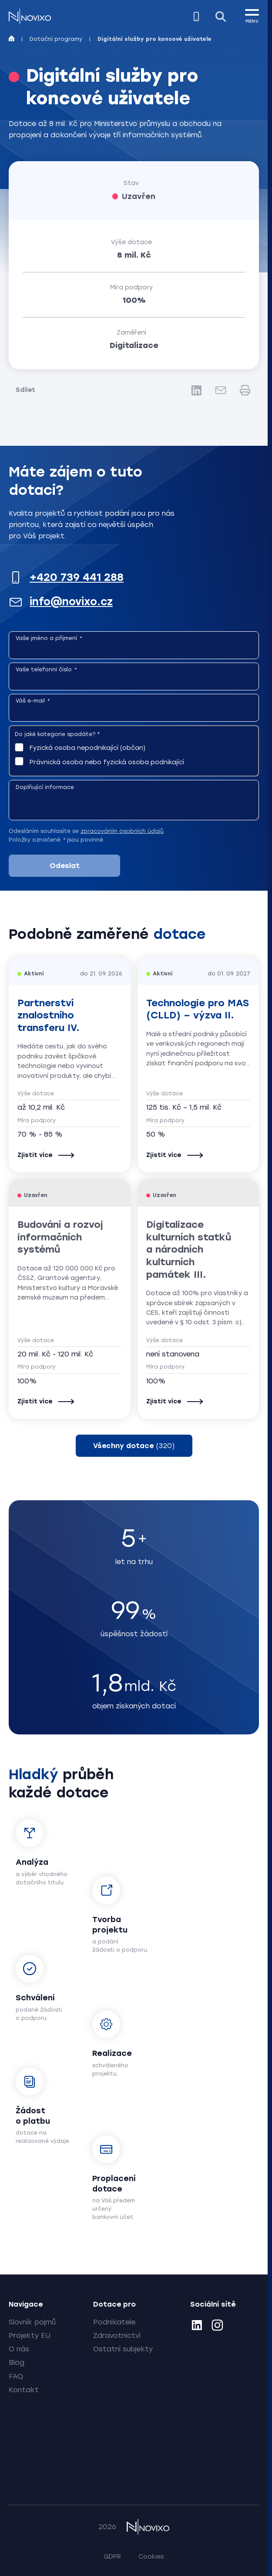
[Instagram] (217, 2326)
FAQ (16, 2376)
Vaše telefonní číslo (46, 669)
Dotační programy (56, 39)
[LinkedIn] (196, 390)
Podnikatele (114, 2322)
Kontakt (24, 2390)
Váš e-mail (33, 701)
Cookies (151, 2556)
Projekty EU (29, 2335)
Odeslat (65, 866)
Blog (16, 2362)
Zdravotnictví (117, 2335)
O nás (19, 2349)
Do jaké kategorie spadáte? (57, 734)
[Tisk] (245, 390)
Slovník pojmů (32, 2322)
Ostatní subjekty (123, 2349)
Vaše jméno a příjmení (49, 638)
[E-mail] (221, 390)
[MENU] (252, 15)
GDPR (112, 2556)
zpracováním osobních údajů (122, 831)
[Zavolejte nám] (196, 16)
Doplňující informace (45, 787)
